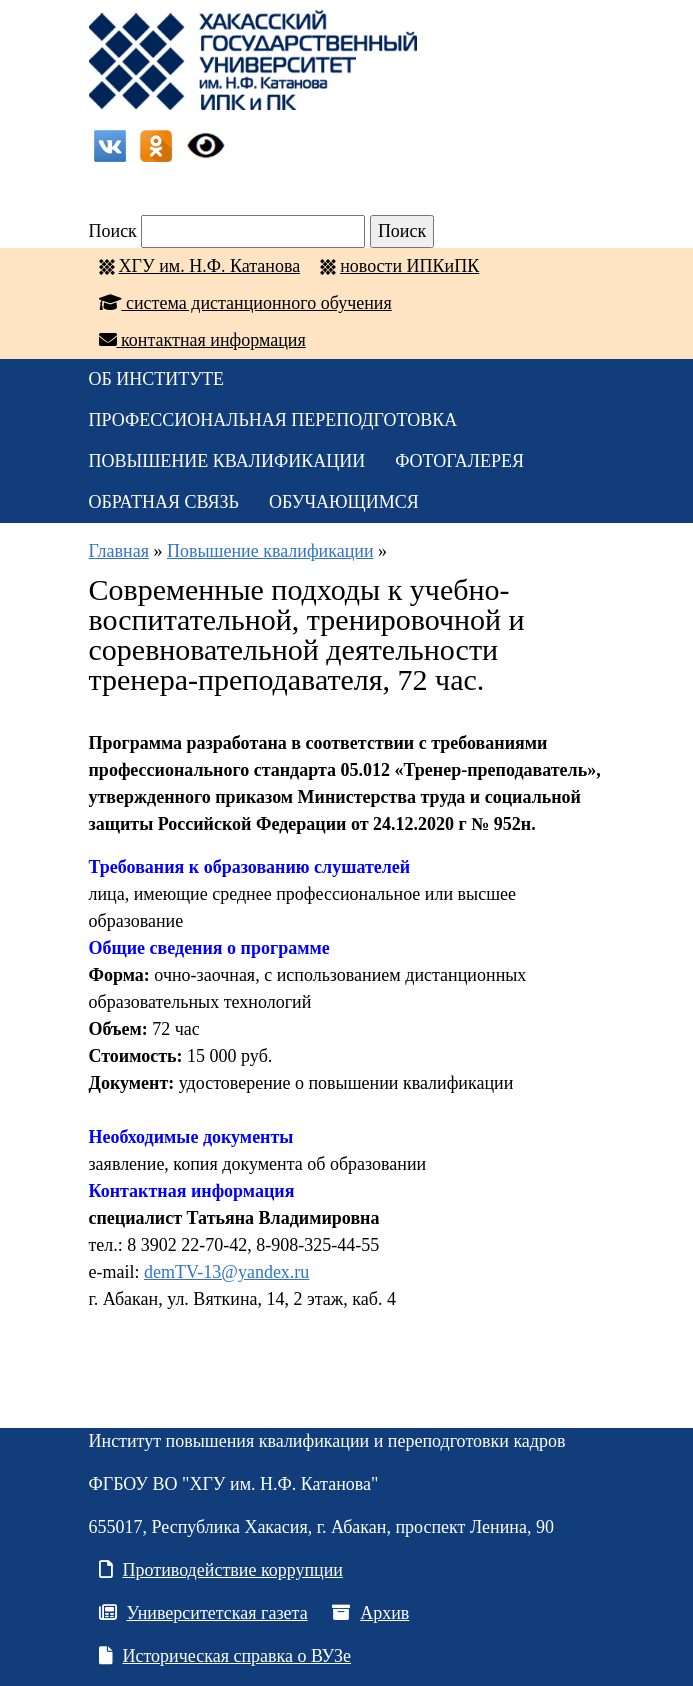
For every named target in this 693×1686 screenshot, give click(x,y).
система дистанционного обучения (245, 303)
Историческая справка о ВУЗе (225, 1656)
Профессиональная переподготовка (273, 420)
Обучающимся (344, 502)
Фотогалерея (459, 461)
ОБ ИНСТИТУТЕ (157, 379)
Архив (370, 1613)
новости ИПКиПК (409, 266)
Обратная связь (164, 502)
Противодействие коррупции (221, 1570)
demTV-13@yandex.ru (226, 1272)
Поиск (113, 231)
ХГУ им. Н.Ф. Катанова (210, 266)
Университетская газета (203, 1613)
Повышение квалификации (227, 461)
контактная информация (202, 340)
